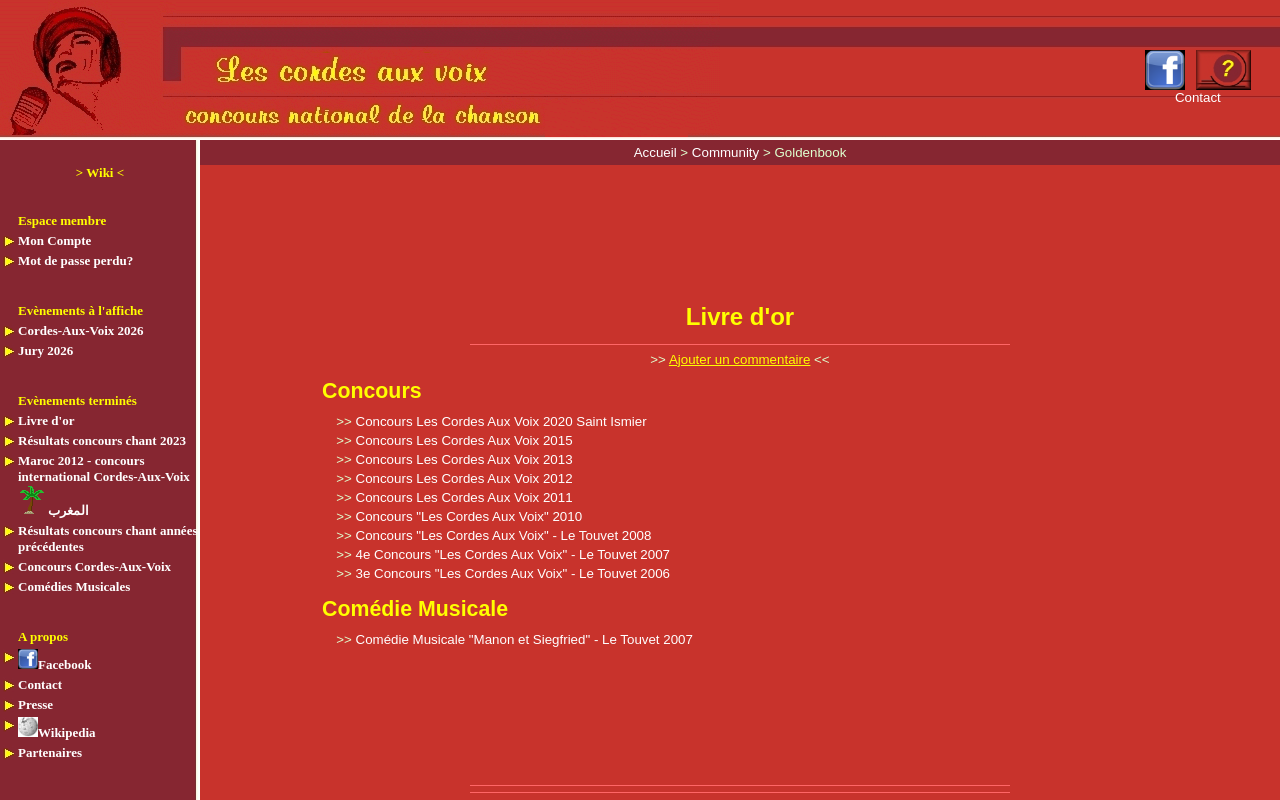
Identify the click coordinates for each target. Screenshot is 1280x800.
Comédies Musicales (74, 586)
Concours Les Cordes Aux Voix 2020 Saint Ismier (501, 421)
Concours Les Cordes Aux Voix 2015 (464, 440)
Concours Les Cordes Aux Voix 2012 (464, 478)
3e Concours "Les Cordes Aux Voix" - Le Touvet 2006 (513, 573)
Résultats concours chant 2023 (102, 440)
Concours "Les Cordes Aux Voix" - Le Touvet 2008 (504, 535)
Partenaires (50, 752)
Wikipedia (57, 732)
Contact (40, 684)
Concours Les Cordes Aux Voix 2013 (464, 459)
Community (727, 152)
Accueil (657, 152)
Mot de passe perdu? (75, 260)
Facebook (54, 664)
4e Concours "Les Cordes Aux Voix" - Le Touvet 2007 (513, 554)
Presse (35, 704)
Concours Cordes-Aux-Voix (94, 566)
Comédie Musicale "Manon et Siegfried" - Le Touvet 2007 (524, 639)
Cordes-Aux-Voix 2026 (81, 330)
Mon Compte (54, 240)
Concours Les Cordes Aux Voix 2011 (464, 497)
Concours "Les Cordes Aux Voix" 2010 (469, 516)
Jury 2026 (45, 350)
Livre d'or (46, 420)
